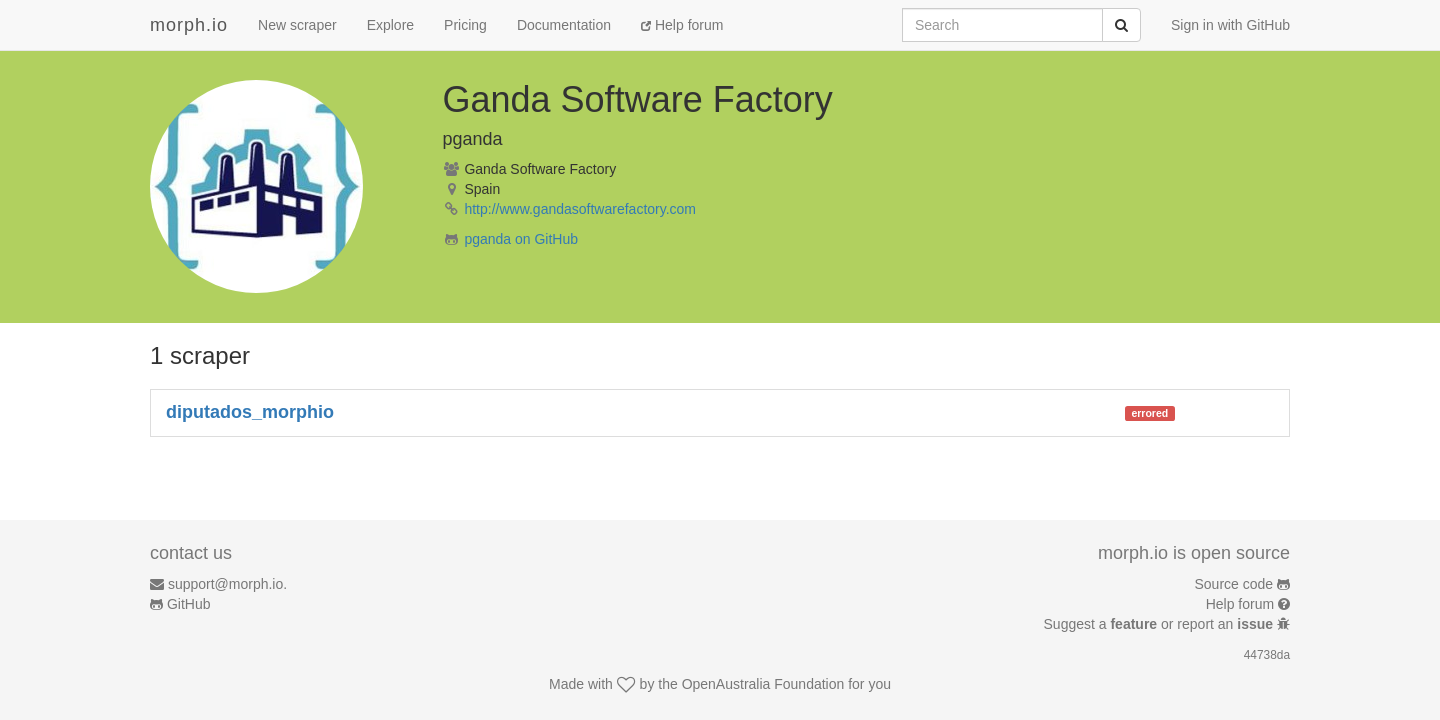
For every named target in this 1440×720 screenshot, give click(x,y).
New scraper (297, 25)
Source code (1234, 584)
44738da (1267, 655)
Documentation (564, 25)
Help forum (682, 25)
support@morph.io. (227, 584)
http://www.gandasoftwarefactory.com (580, 209)
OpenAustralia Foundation (763, 684)
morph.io (189, 25)
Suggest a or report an (1160, 624)
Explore (390, 25)
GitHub (189, 604)
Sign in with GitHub (1230, 25)
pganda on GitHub (521, 239)
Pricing (465, 25)
